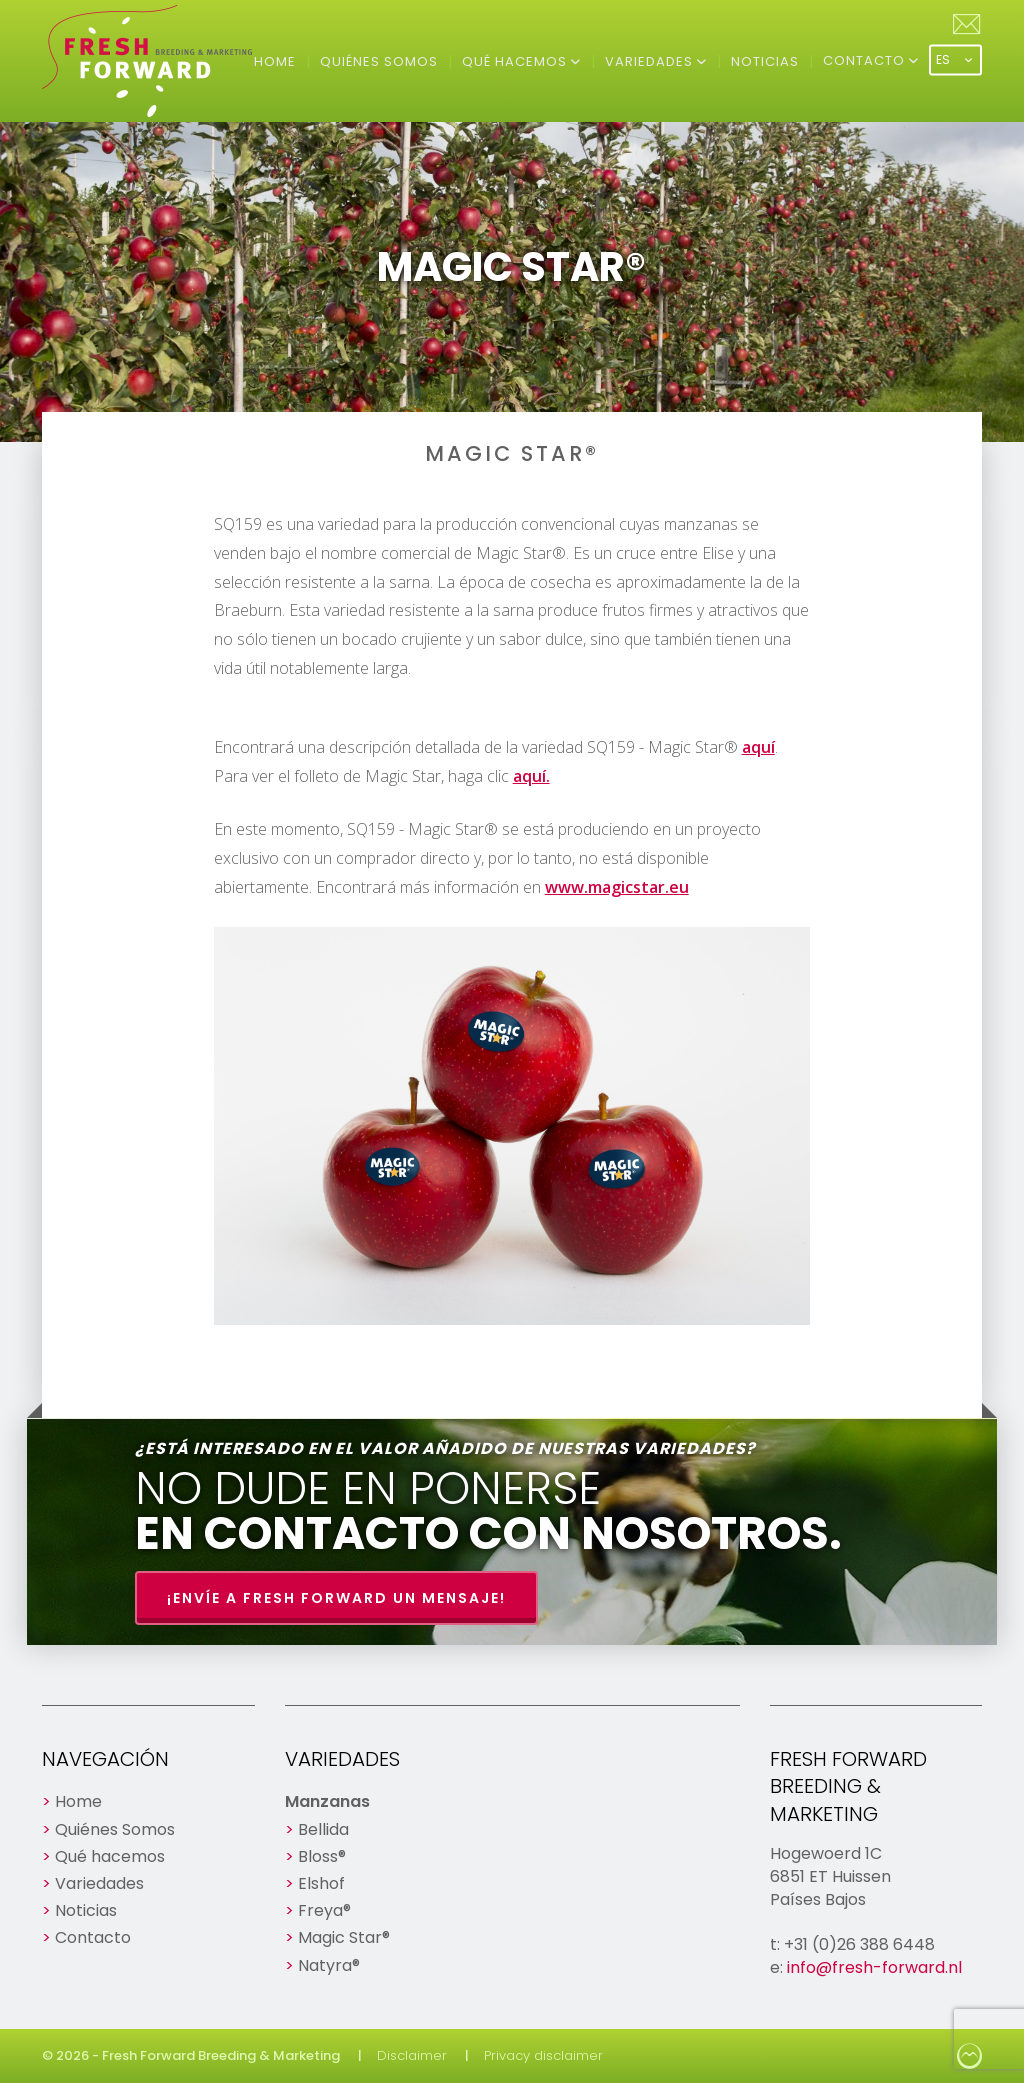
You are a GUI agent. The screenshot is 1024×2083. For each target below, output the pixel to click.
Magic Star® (344, 1937)
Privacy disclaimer (543, 2055)
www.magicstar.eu (617, 887)
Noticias (765, 61)
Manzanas (327, 1801)
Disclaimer (412, 2055)
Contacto (866, 60)
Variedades (651, 61)
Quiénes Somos (379, 61)
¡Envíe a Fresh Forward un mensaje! (336, 1598)
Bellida (323, 1829)
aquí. (531, 776)
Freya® (324, 1910)
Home (275, 61)
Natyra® (329, 1965)
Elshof (321, 1883)
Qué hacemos (516, 61)
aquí (758, 747)
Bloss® (322, 1856)
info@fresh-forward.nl (874, 1967)
